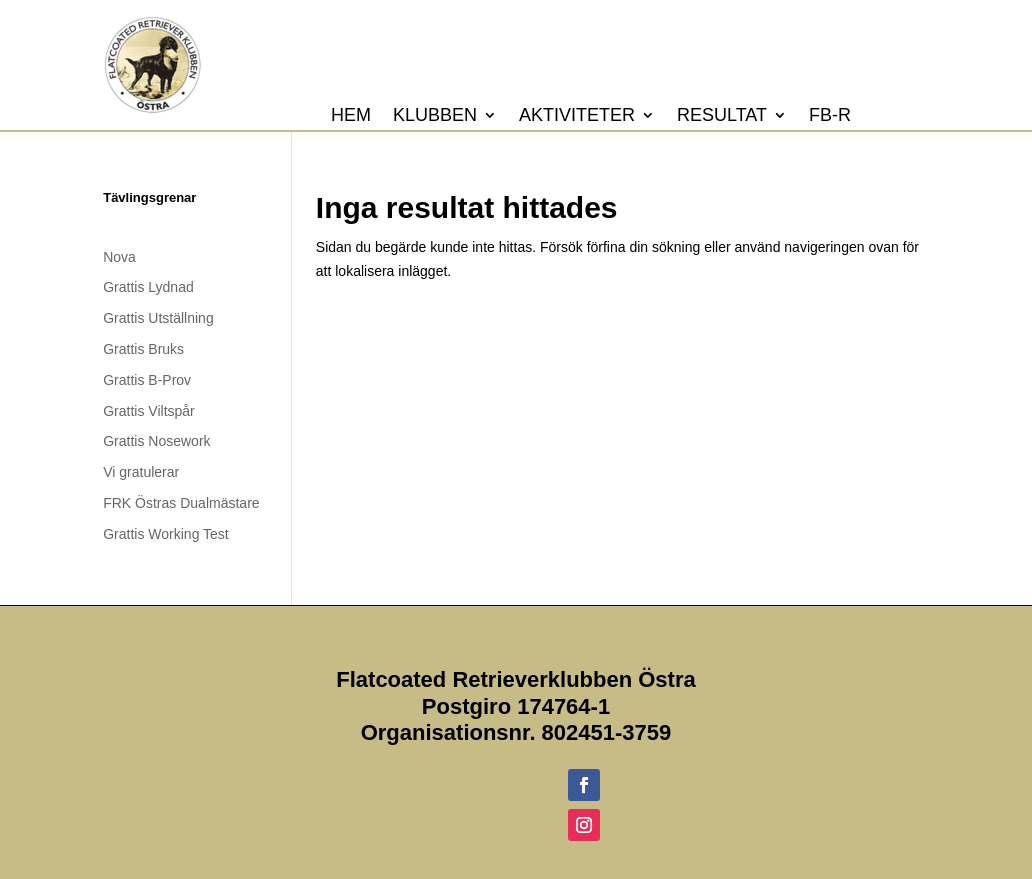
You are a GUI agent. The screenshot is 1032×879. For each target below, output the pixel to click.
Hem (351, 116)
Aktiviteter (577, 116)
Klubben (435, 116)
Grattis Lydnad (148, 287)
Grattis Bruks (143, 349)
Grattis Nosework (156, 441)
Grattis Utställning (158, 318)
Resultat (722, 116)
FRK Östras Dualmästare (181, 503)
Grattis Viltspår (149, 411)
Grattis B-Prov (147, 380)
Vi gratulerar (141, 472)
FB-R (830, 116)
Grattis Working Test (166, 534)
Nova (119, 257)
